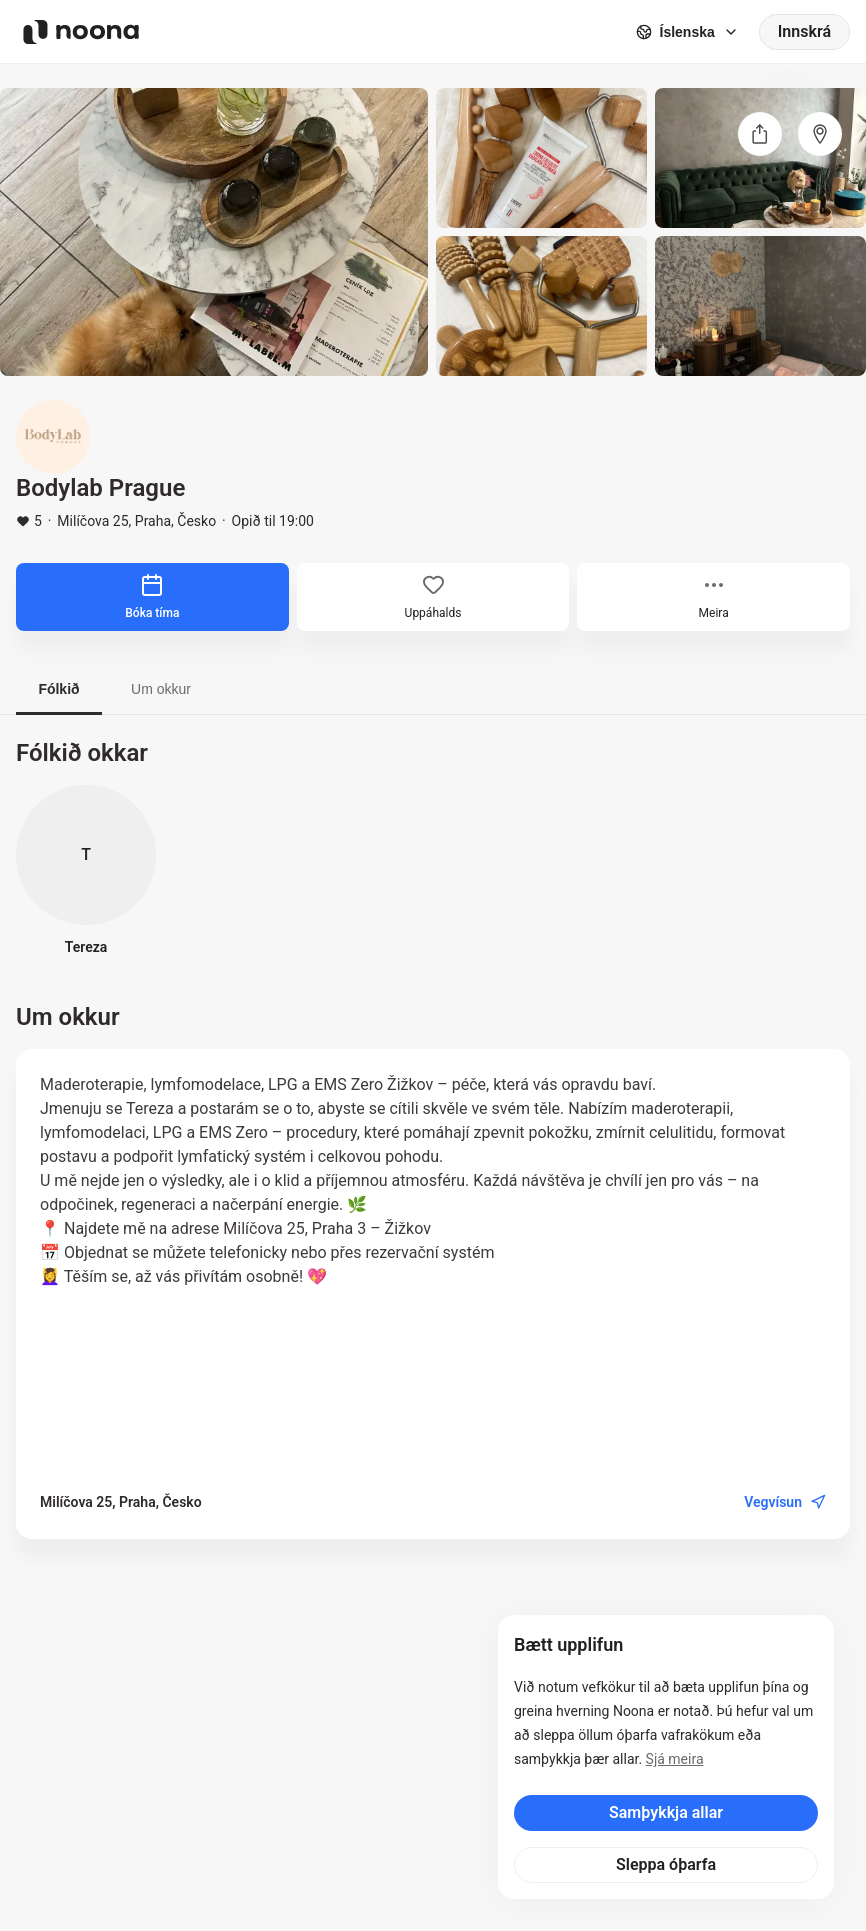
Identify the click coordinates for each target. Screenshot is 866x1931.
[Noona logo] (81, 32)
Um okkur (161, 689)
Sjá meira (675, 1759)
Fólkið (58, 689)
